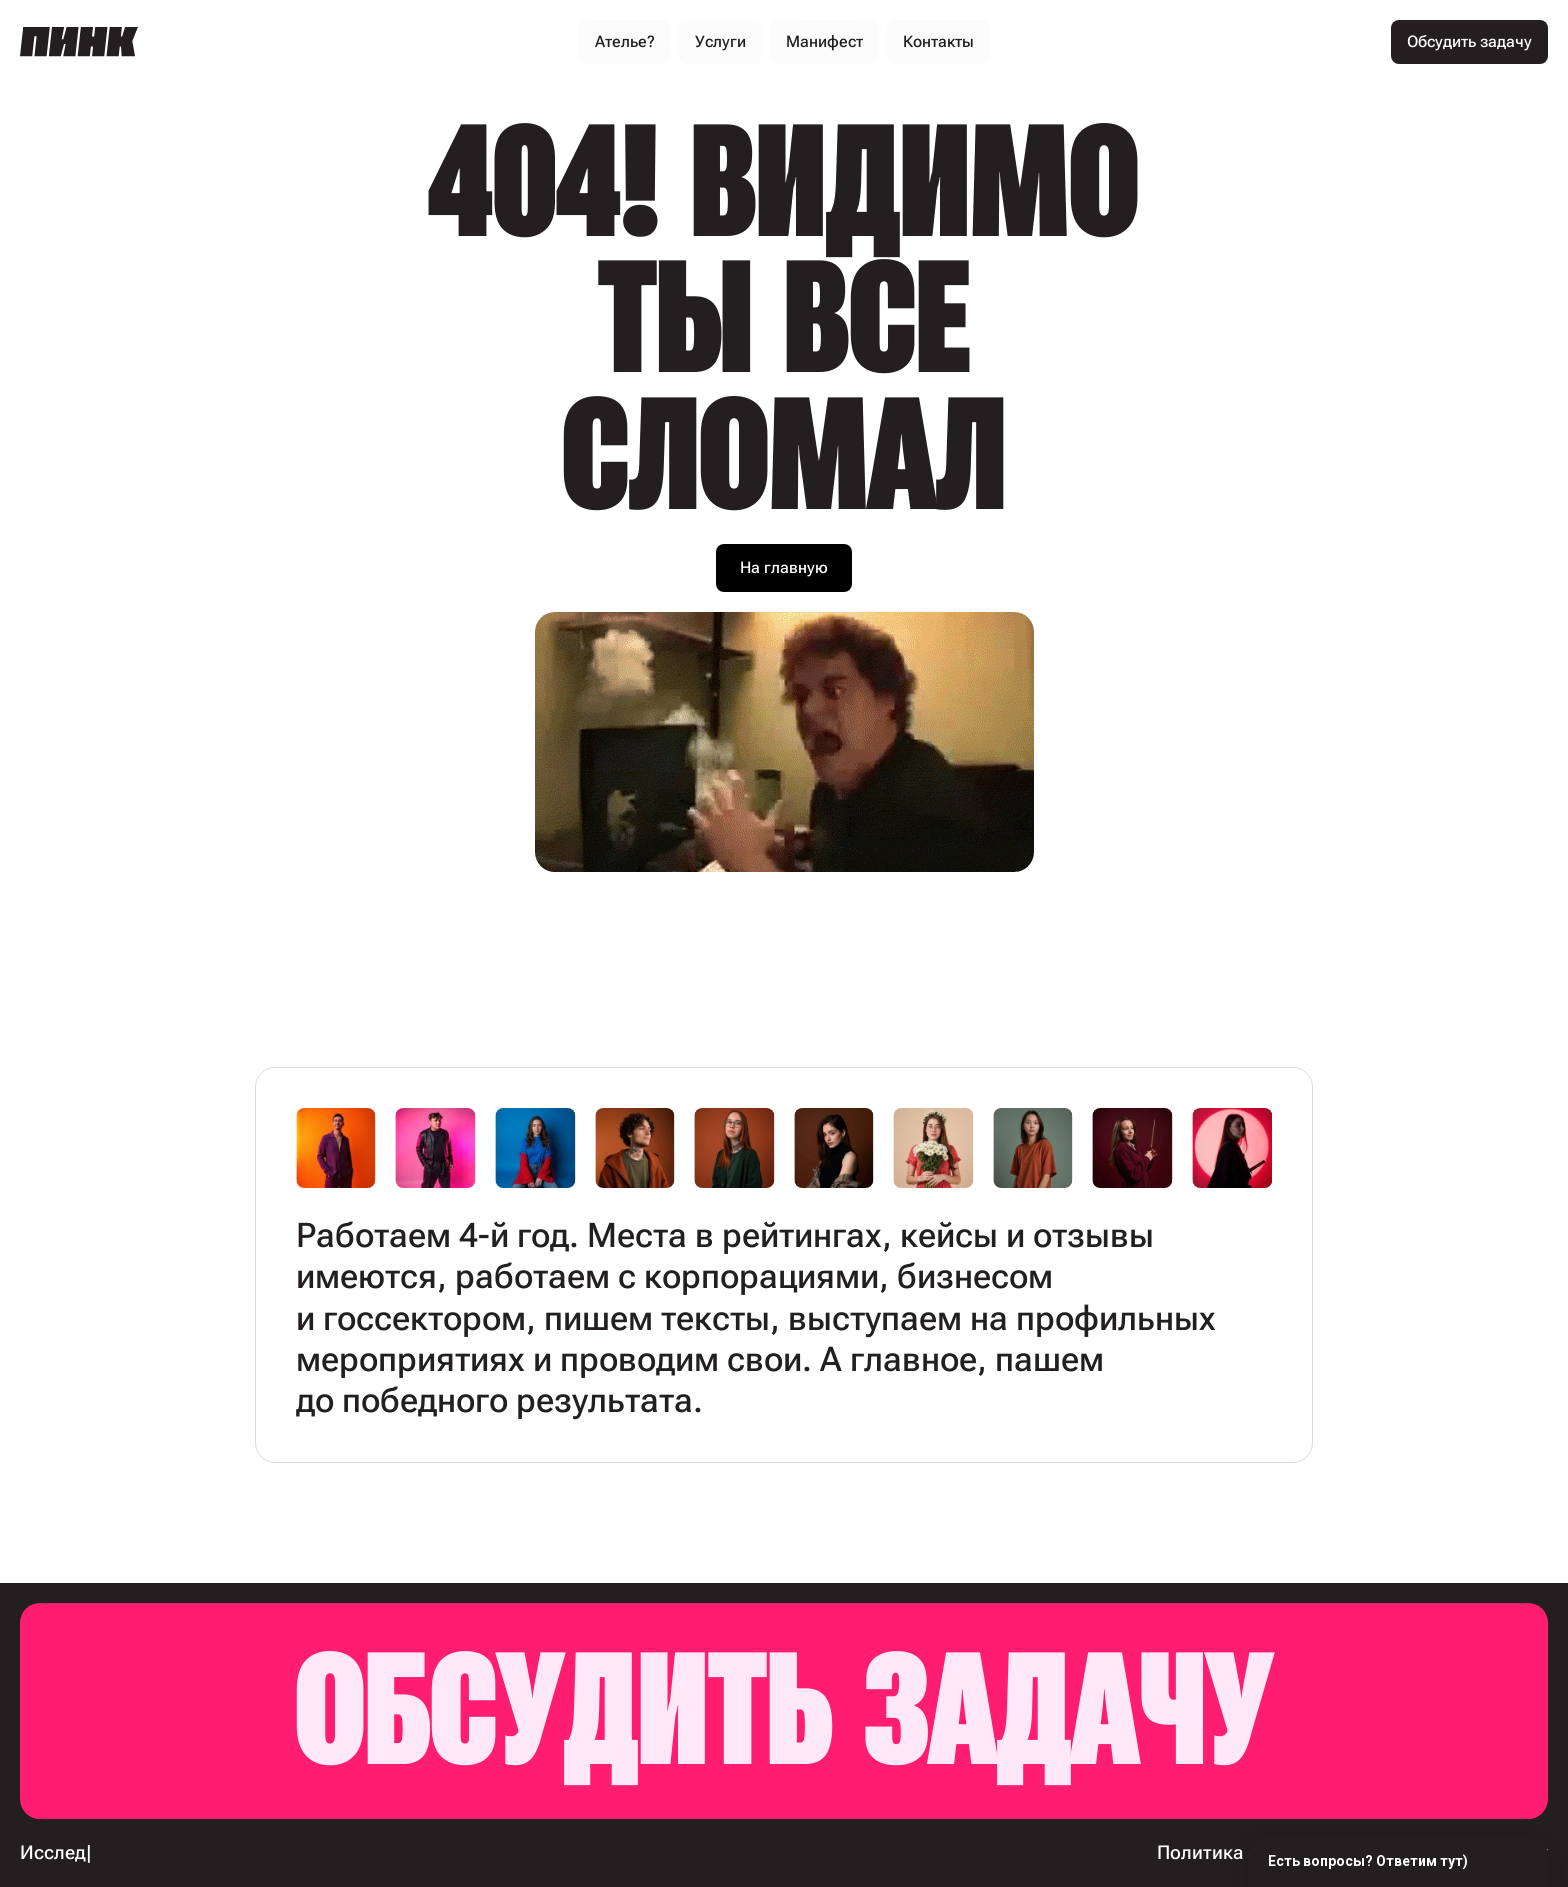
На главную (784, 567)
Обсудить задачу (784, 1710)
